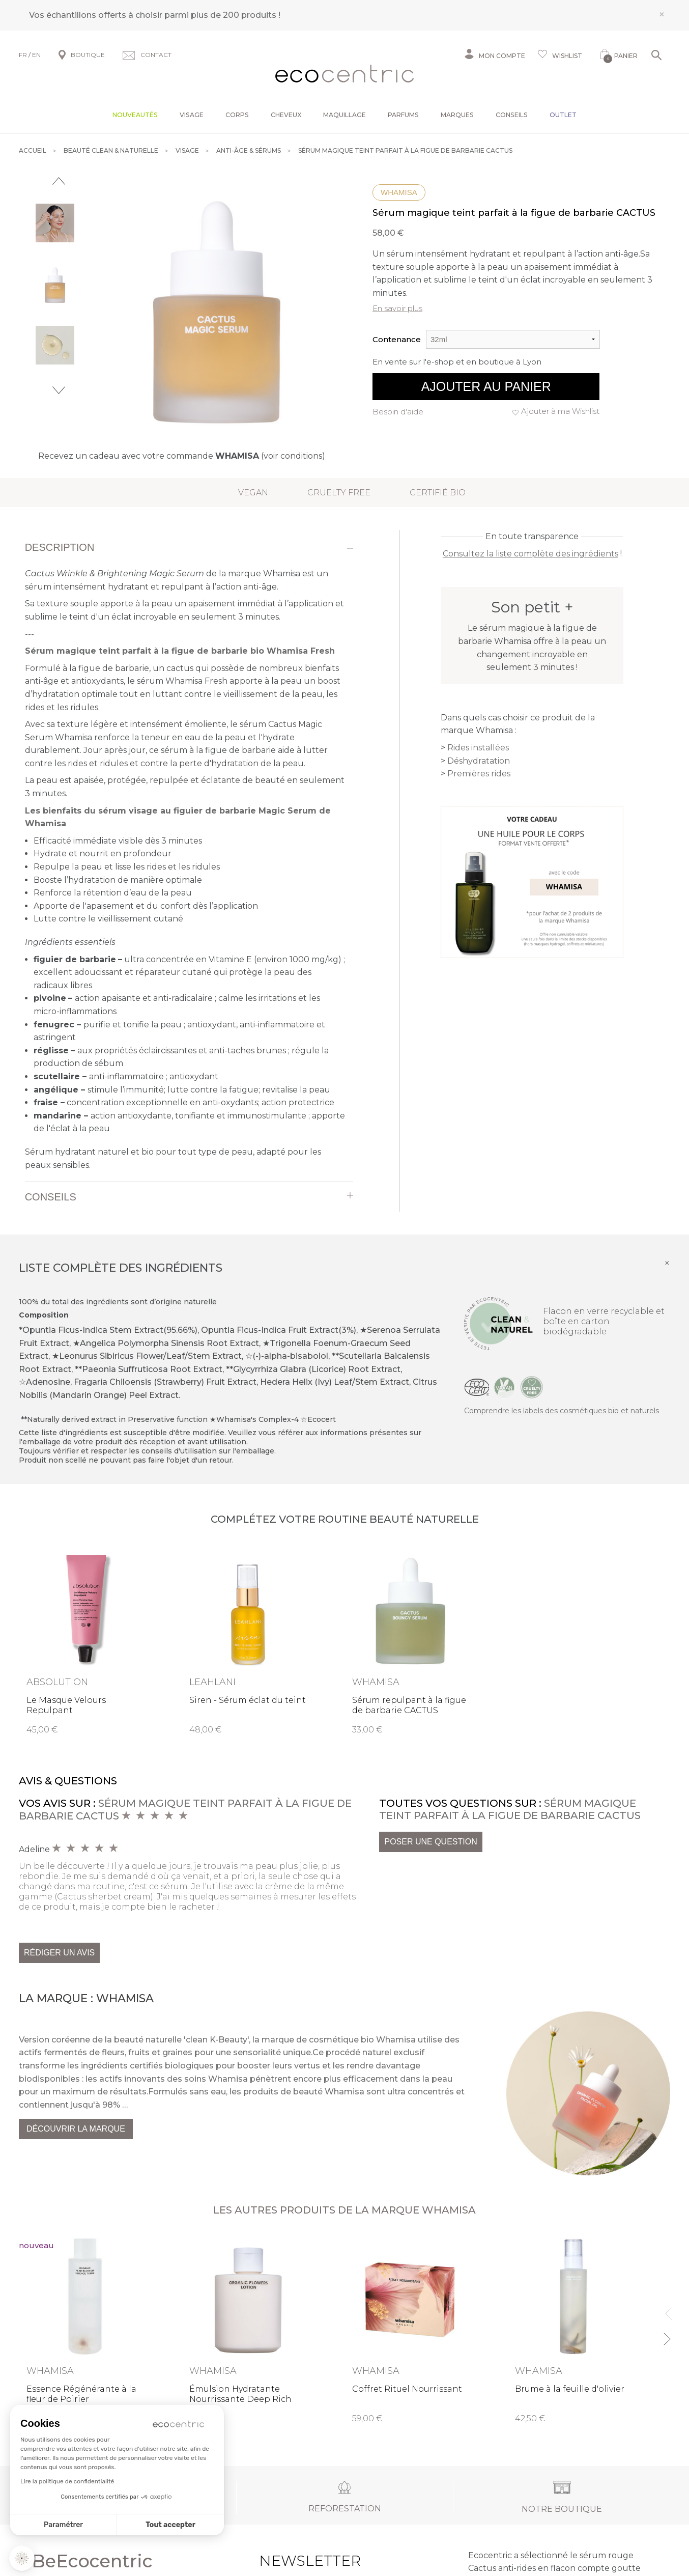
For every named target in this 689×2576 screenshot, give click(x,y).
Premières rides (478, 773)
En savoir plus (397, 308)
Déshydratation (478, 761)
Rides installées (478, 747)
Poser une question (430, 1841)
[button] (22, 2558)
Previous (58, 181)
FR (23, 55)
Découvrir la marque (75, 2128)
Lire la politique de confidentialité (67, 2481)
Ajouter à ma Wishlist (560, 411)
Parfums (403, 115)
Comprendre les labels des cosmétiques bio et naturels (561, 1410)
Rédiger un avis (59, 1952)
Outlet (563, 115)
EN (36, 55)
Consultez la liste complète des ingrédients (530, 553)
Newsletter (294, 2560)
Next (58, 390)
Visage (192, 115)
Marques (457, 115)
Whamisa (399, 192)
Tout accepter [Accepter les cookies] (170, 2525)
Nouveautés (135, 115)
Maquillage (344, 115)
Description (60, 547)
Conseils (512, 115)
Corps (237, 115)
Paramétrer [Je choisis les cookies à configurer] (63, 2525)
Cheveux (286, 115)
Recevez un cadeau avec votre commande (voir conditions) (181, 456)
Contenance (396, 339)
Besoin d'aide (397, 411)
